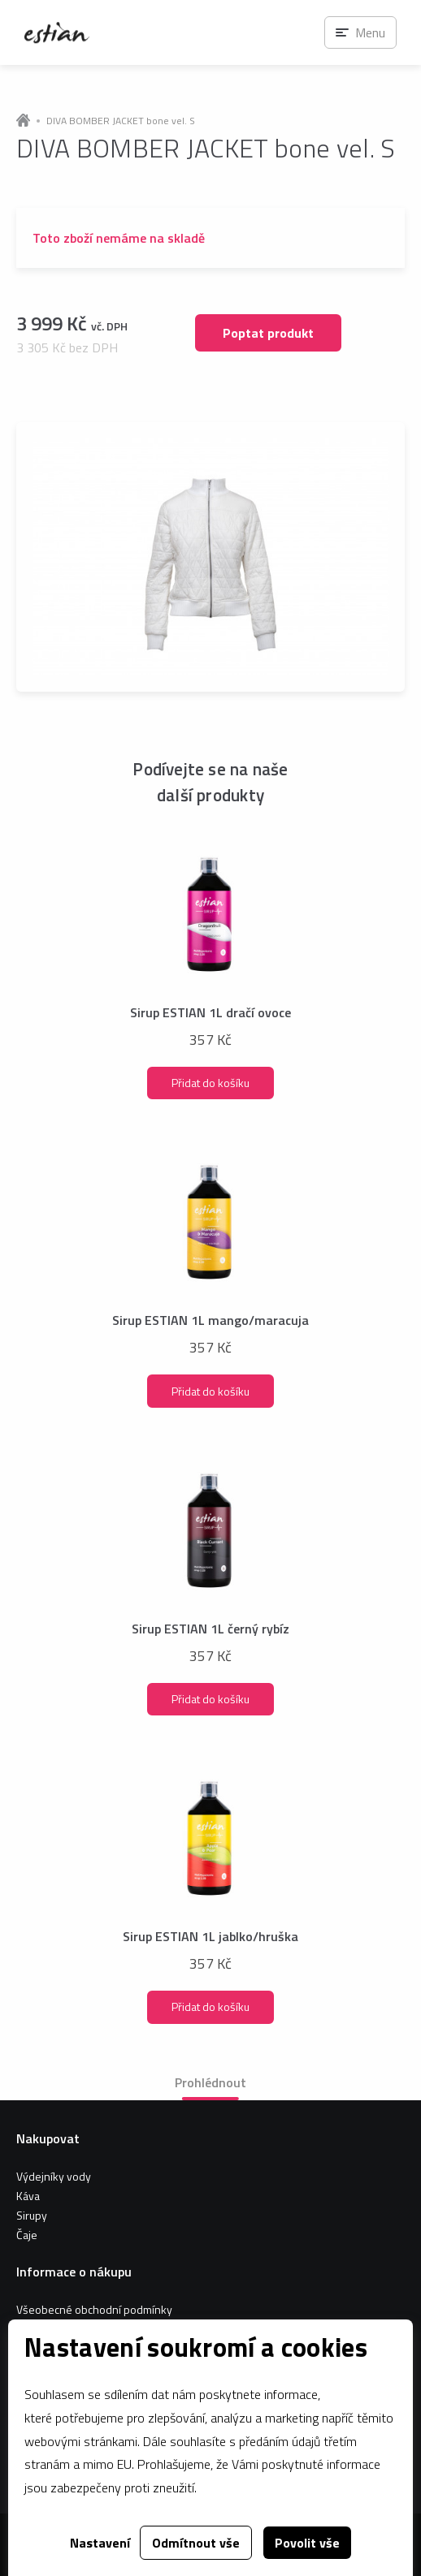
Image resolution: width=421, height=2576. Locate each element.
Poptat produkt (268, 333)
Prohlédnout (210, 2082)
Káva (28, 2195)
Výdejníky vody (53, 2176)
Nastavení (100, 2542)
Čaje (26, 2234)
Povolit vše (307, 2542)
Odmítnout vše (196, 2542)
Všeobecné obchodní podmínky (94, 2309)
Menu (370, 32)
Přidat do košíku (210, 1082)
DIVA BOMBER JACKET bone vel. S (120, 121)
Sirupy (31, 2215)
